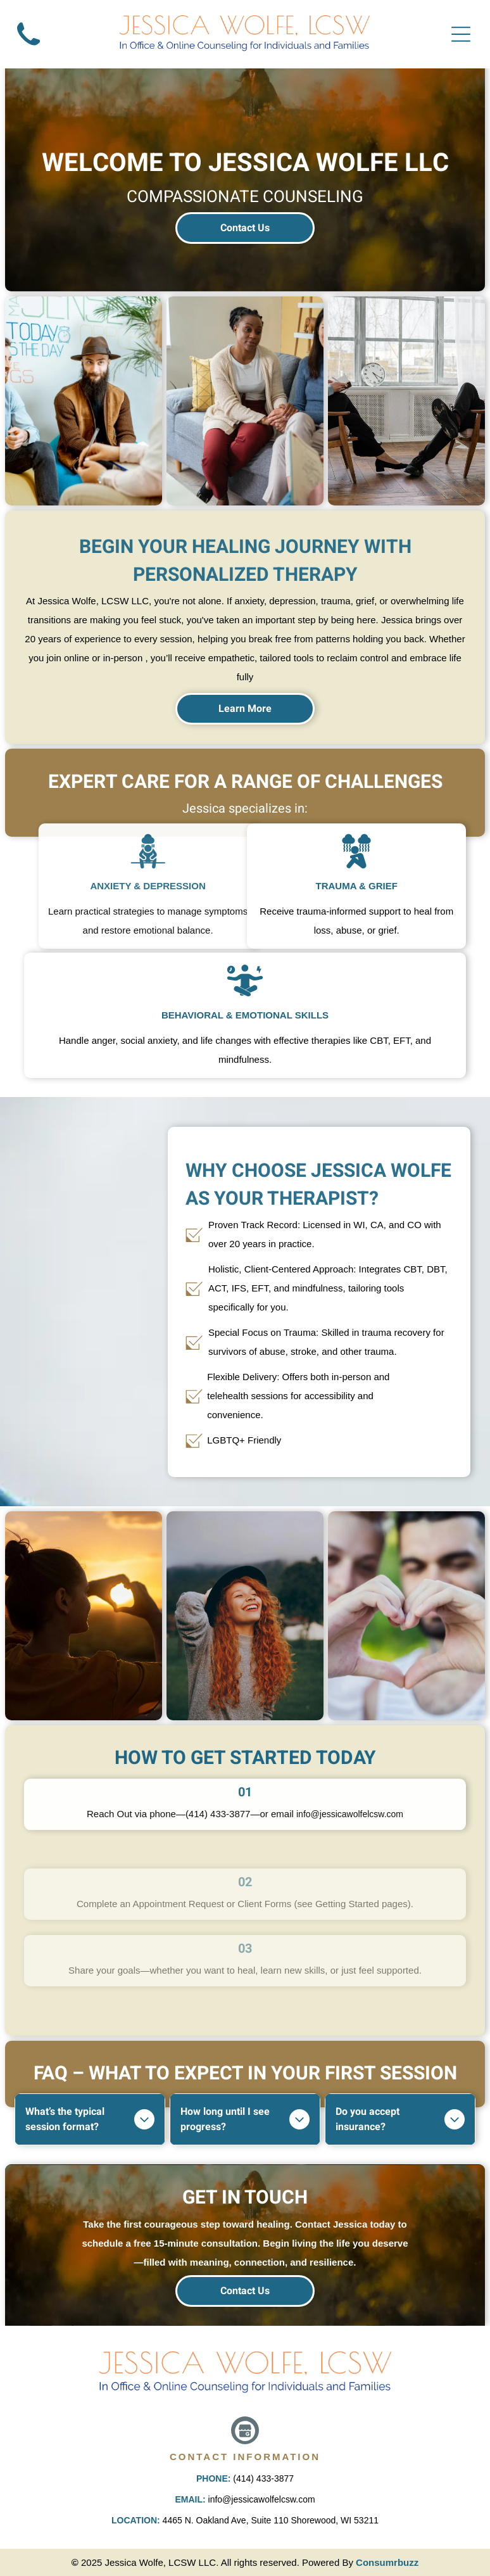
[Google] (245, 2431)
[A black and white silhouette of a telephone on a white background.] (28, 50)
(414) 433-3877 (263, 2478)
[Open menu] (460, 34)
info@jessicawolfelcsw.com (261, 2499)
